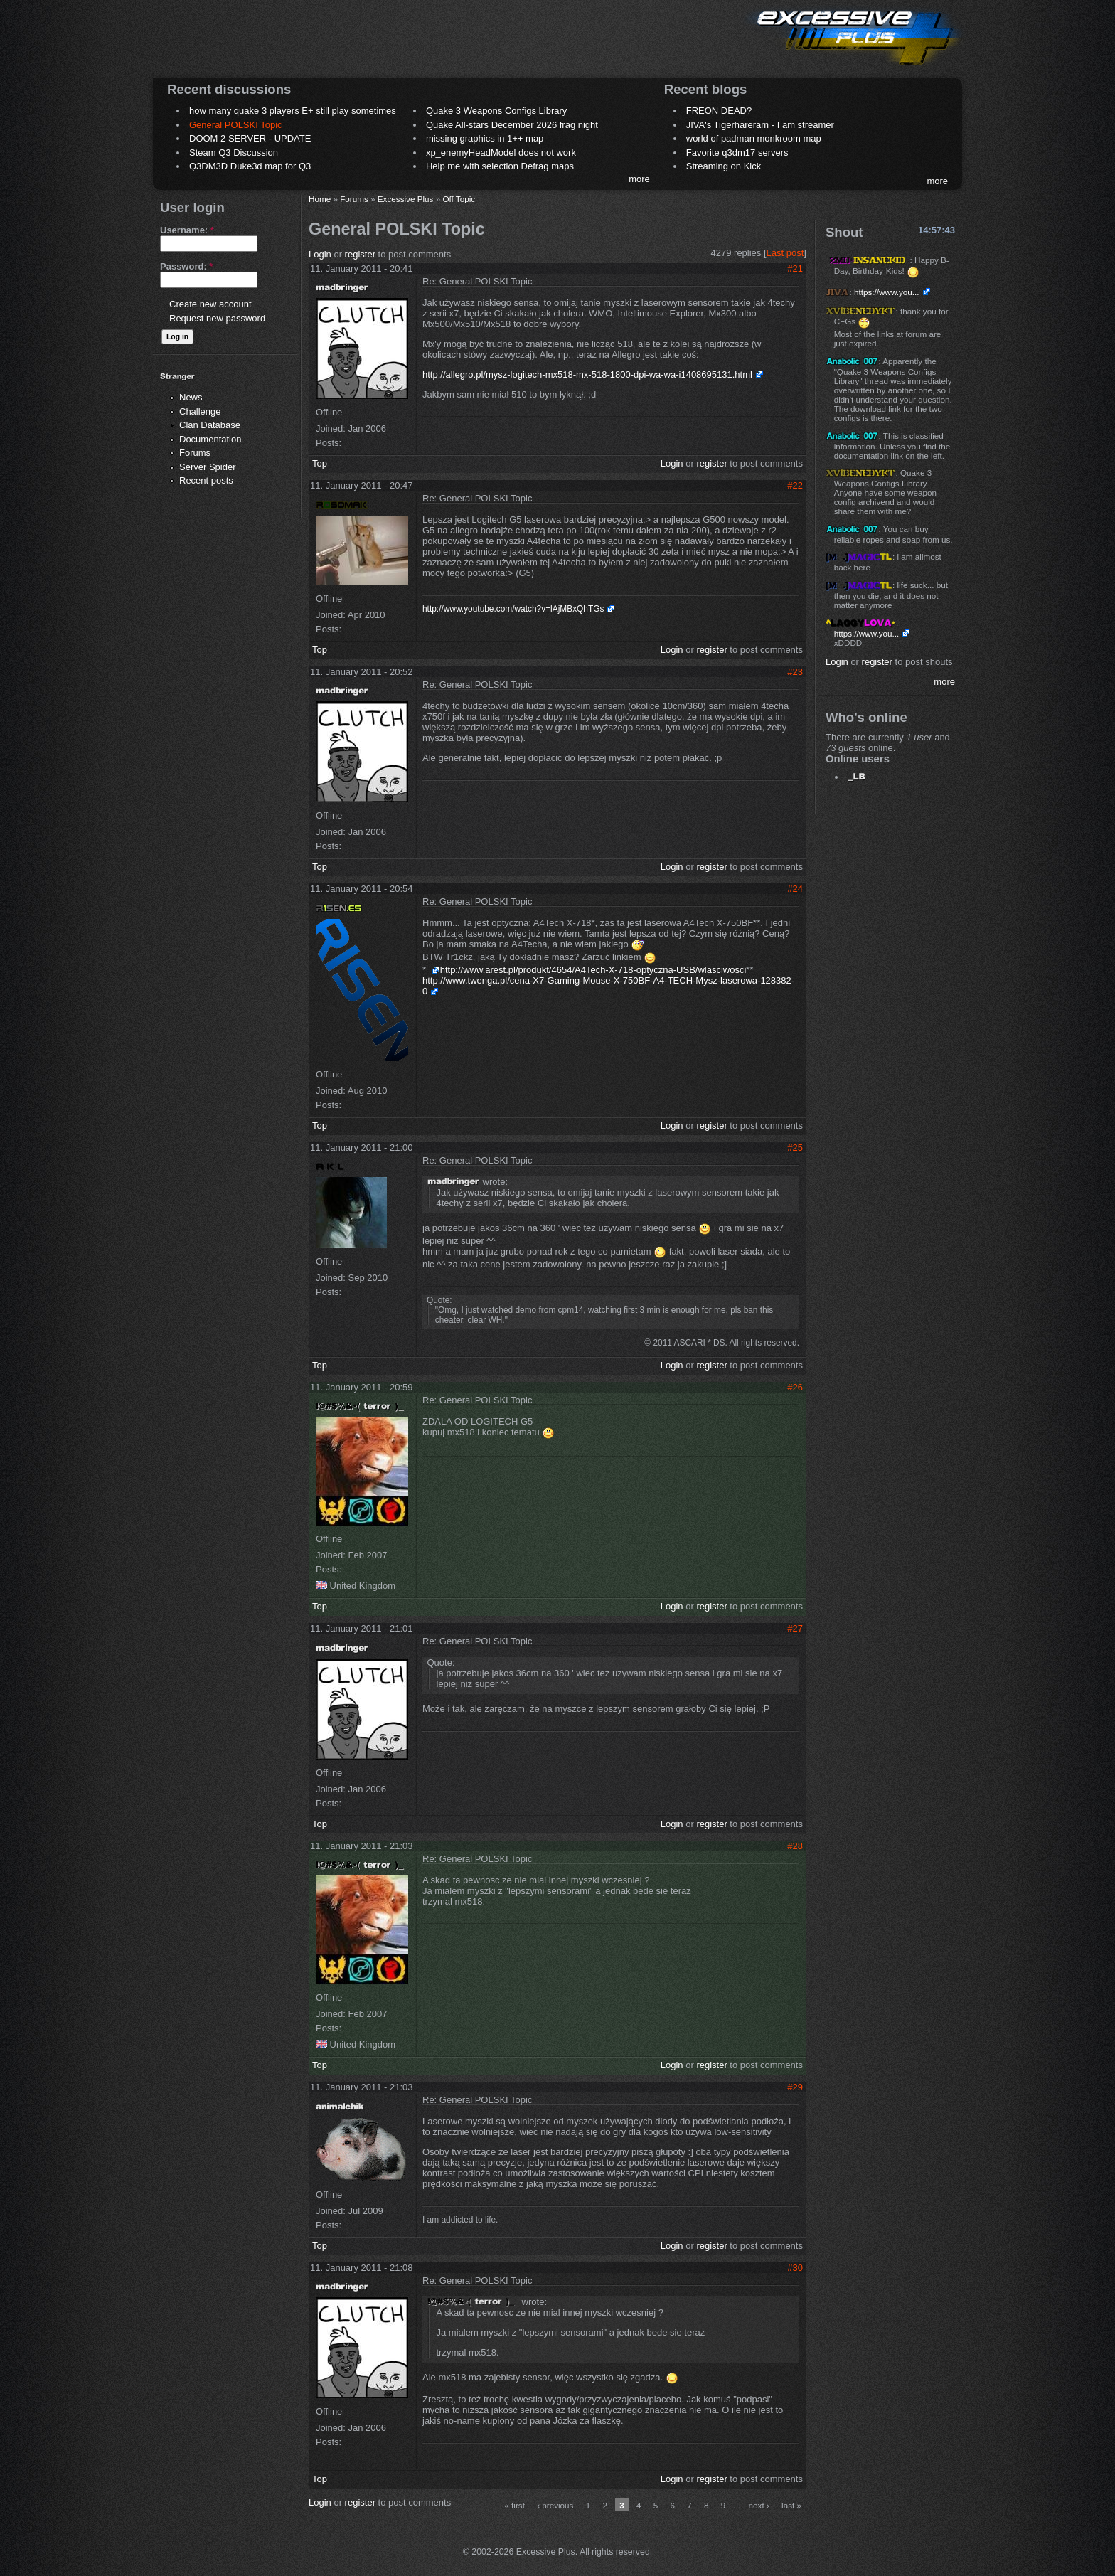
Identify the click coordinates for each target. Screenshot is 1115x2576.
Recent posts (206, 480)
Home (320, 198)
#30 (795, 2267)
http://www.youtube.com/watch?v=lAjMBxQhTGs (513, 609)
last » (791, 2505)
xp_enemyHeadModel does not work (501, 152)
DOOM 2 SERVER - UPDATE (250, 138)
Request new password (217, 318)
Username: (187, 230)
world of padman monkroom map (753, 138)
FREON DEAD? (719, 110)
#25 (795, 1147)
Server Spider (207, 467)
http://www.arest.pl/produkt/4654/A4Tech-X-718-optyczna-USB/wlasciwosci (593, 969)
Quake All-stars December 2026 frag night (512, 124)
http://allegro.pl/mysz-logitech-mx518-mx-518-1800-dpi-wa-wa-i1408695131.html (587, 374)
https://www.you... (886, 292)
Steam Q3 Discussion (233, 152)
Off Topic (458, 198)
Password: (186, 266)
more (639, 179)
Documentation (210, 439)
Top (319, 463)
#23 (795, 671)
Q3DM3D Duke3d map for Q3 (250, 166)
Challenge (200, 411)
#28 (795, 1846)
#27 (795, 1628)
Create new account (210, 304)
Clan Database (209, 425)
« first (514, 2505)
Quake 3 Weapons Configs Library (496, 110)
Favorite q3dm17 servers (737, 152)
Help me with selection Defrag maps (500, 166)
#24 (795, 888)
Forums (194, 452)
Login (320, 254)
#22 (795, 485)
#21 (795, 268)
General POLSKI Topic (235, 124)
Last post (785, 253)
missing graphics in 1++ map (484, 138)
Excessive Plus (406, 198)
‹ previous (555, 2505)
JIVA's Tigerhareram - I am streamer (760, 124)
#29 (795, 2087)
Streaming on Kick (724, 166)
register (360, 254)
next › (759, 2505)
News (191, 397)
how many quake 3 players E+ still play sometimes (292, 110)
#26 (795, 1387)
